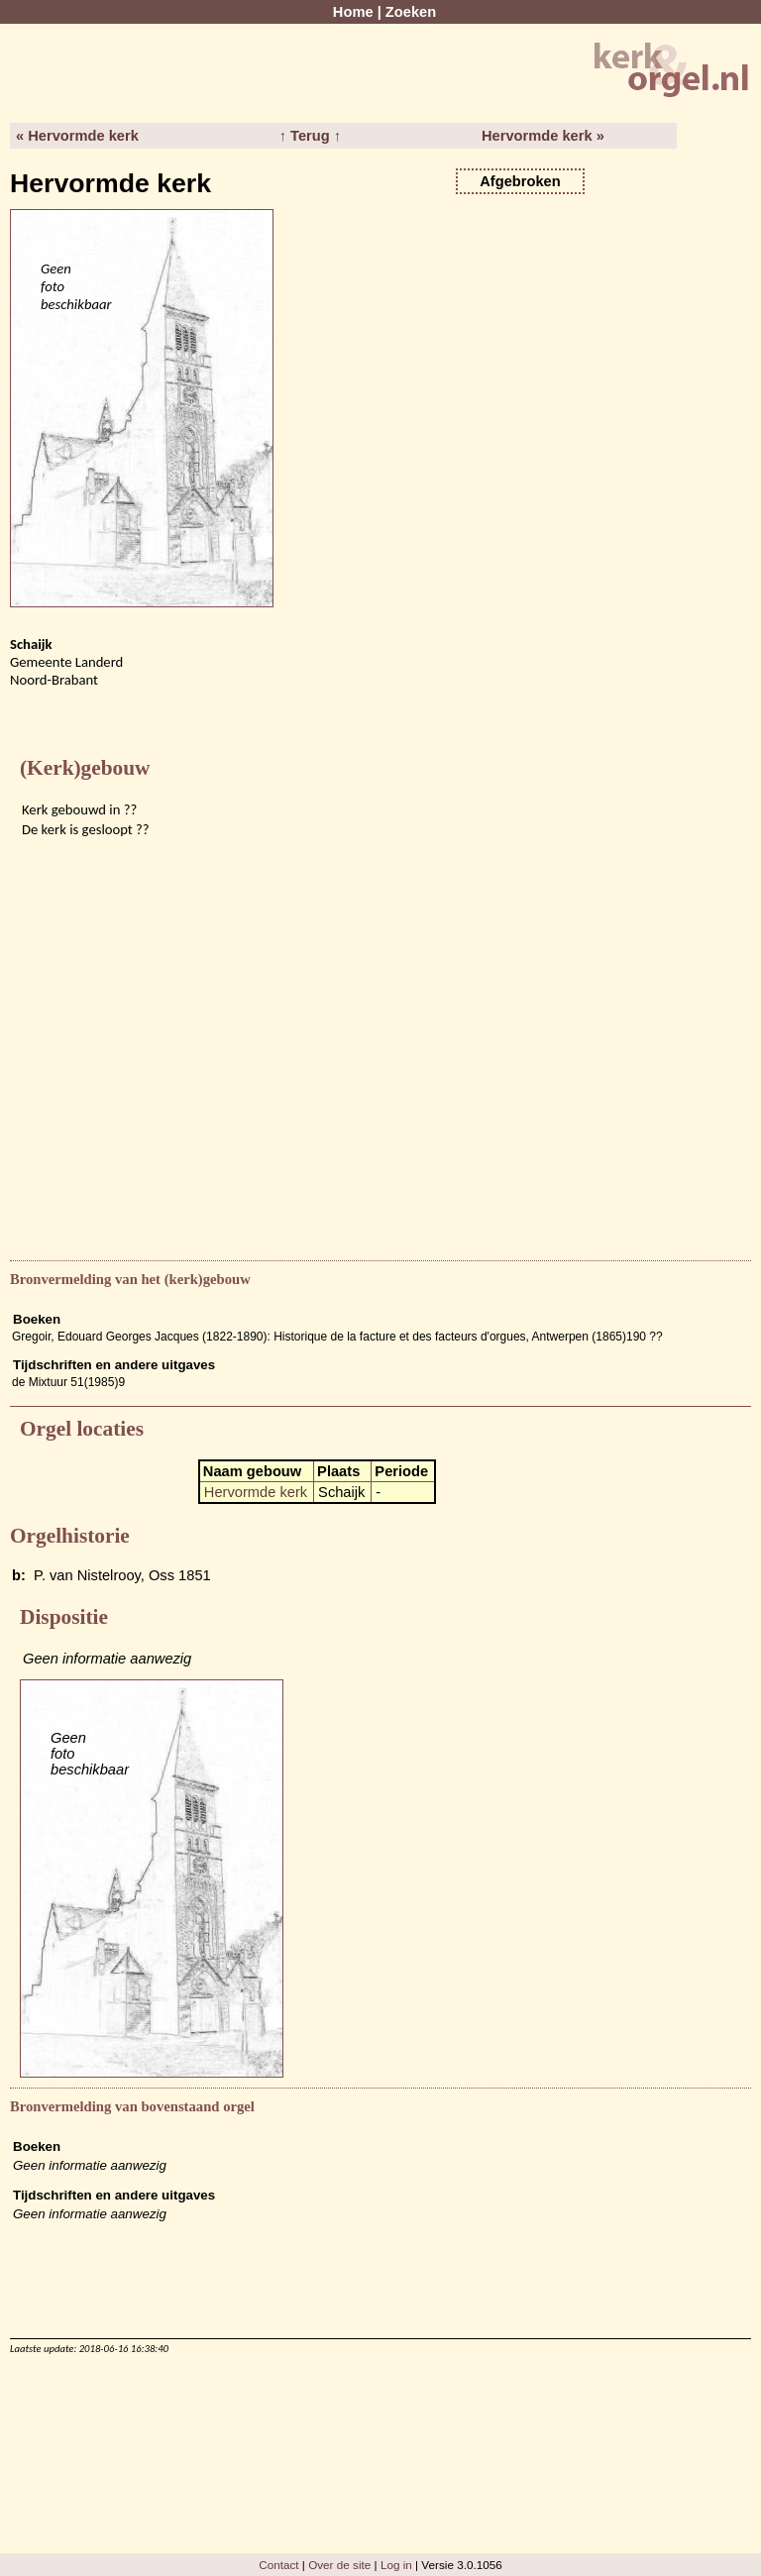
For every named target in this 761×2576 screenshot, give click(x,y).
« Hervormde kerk (77, 136)
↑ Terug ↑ (310, 136)
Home (353, 12)
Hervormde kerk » (543, 136)
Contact (278, 2564)
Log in (396, 2564)
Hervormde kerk (255, 1492)
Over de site (339, 2564)
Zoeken (410, 12)
